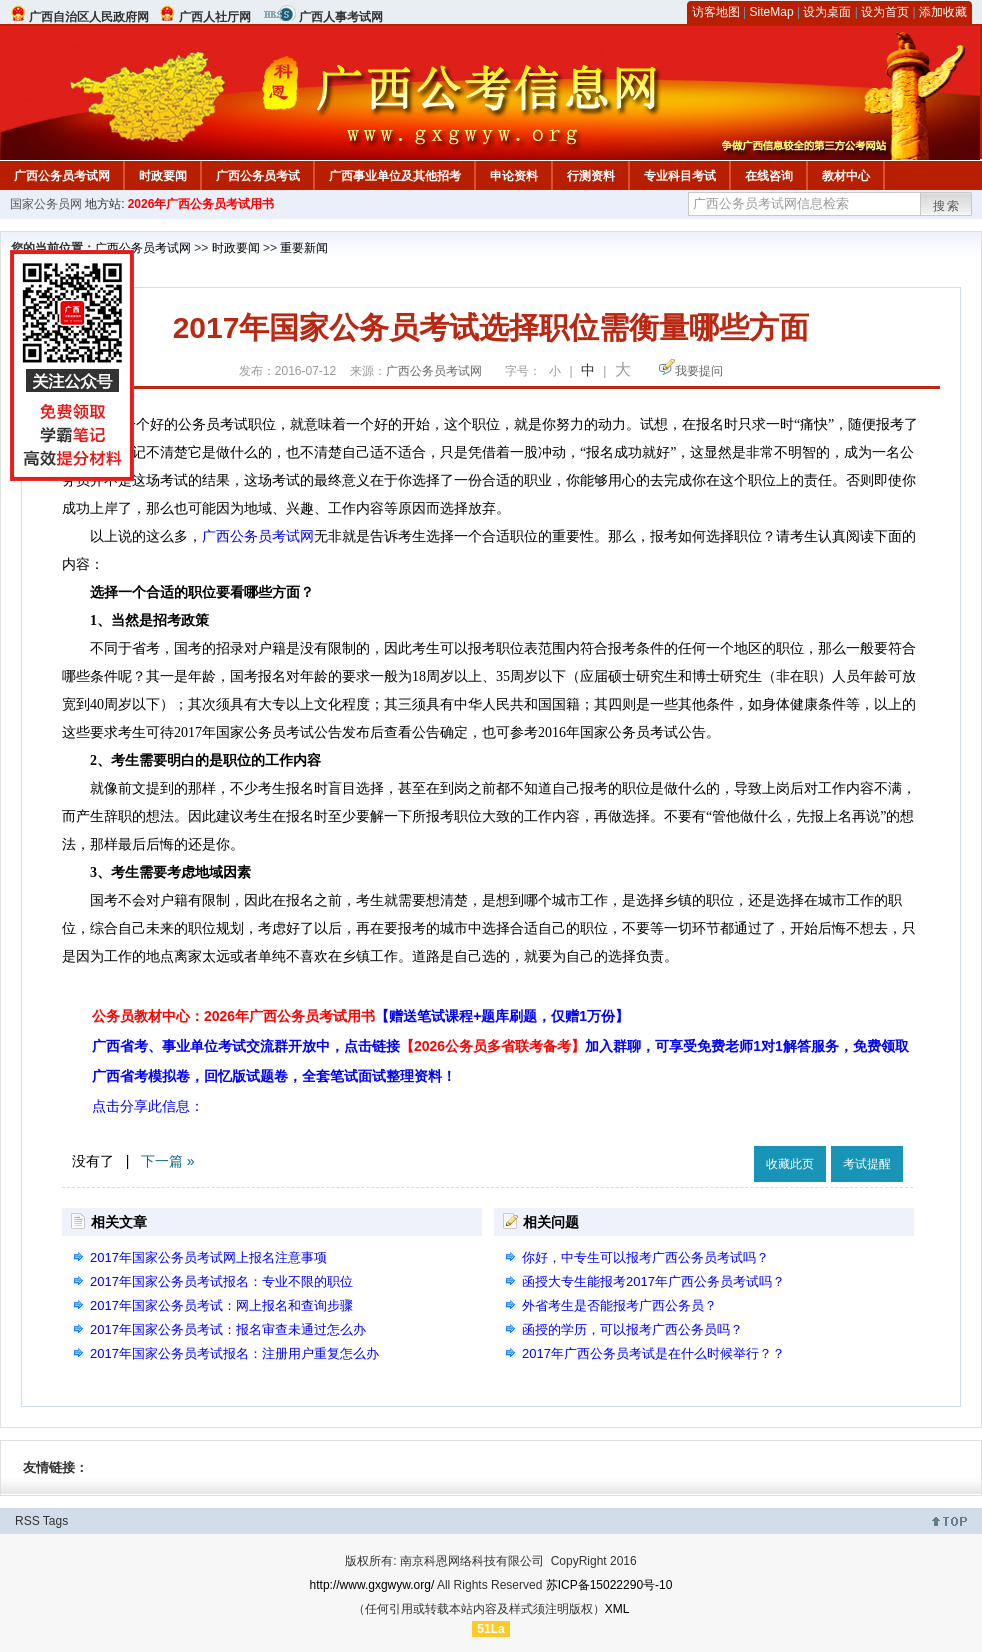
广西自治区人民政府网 (89, 17)
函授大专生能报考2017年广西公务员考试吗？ (653, 1281)
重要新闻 (304, 248)
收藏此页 (790, 1164)
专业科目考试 (680, 176)
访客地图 (716, 12)
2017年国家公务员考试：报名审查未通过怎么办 (228, 1329)
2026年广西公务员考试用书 (201, 204)
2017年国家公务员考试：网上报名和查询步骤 (221, 1305)
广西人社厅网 (215, 17)
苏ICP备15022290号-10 (609, 1585)
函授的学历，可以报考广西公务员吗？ (632, 1329)
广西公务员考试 (258, 176)
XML (617, 1609)
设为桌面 (827, 12)
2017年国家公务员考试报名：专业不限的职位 (221, 1281)
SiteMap (772, 12)
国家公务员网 (46, 204)
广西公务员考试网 (62, 176)
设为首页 (885, 12)
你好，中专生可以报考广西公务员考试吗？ (645, 1257)
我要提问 (699, 371)
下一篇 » (168, 1161)
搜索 (947, 206)
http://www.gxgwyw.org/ (372, 1585)
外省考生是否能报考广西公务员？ (619, 1305)
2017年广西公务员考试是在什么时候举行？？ (653, 1353)
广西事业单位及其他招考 (395, 176)
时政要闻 (163, 176)
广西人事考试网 (341, 17)
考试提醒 (867, 1164)
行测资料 (591, 176)
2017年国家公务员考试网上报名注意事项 (208, 1257)
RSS (27, 1521)
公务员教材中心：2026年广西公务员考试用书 (360, 1016)
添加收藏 (943, 12)
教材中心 (846, 176)
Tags (55, 1521)
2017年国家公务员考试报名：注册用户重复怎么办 (234, 1353)
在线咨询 (769, 176)
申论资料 (514, 176)
